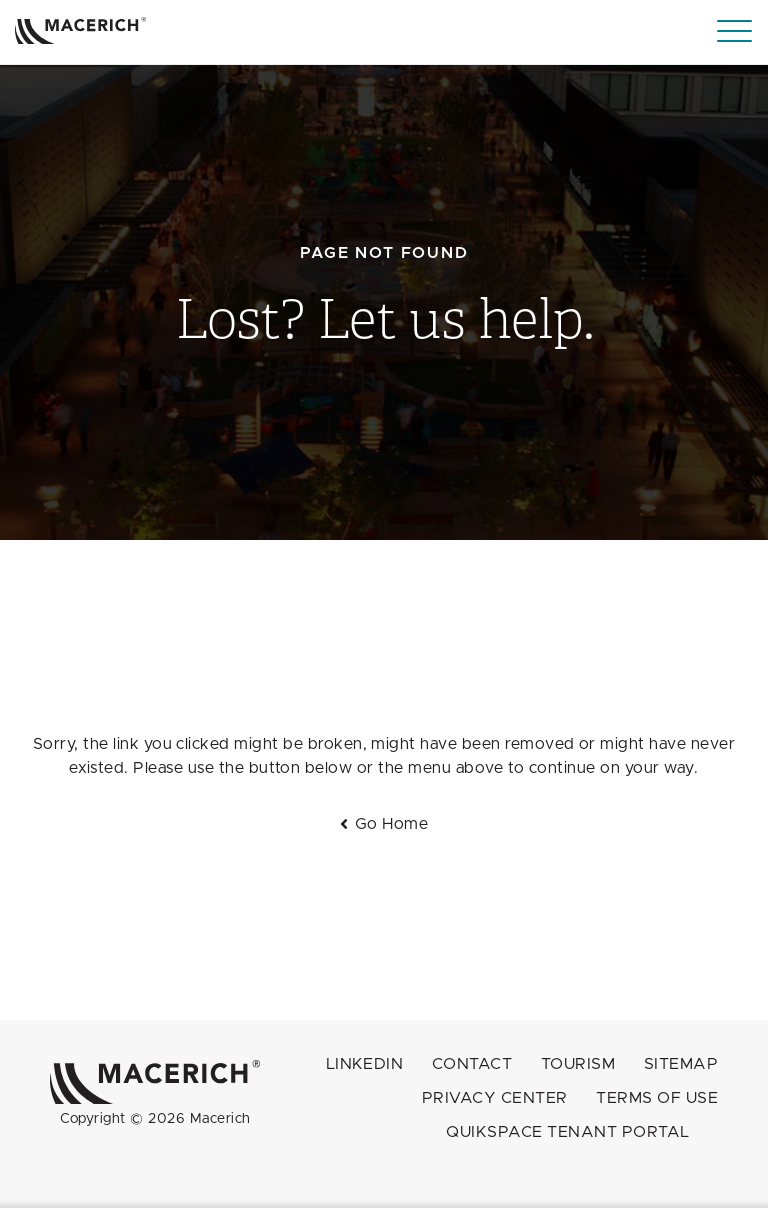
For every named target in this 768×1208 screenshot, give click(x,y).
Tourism (578, 1064)
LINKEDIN (365, 1064)
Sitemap (681, 1064)
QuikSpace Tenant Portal (567, 1132)
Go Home (391, 824)
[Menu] (734, 31)
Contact (472, 1064)
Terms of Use (657, 1098)
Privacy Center (495, 1098)
